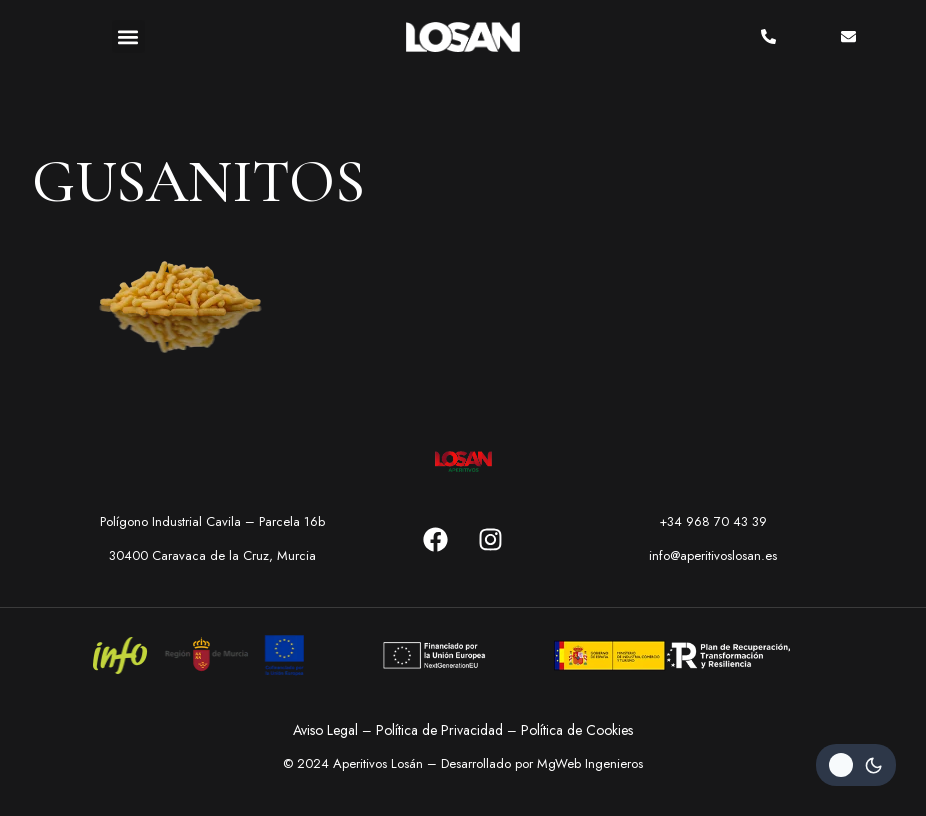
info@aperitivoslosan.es (713, 555)
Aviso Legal (325, 730)
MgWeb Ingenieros (590, 763)
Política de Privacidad (439, 730)
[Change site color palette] (856, 765)
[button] (128, 36)
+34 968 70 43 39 (713, 521)
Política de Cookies (577, 730)
